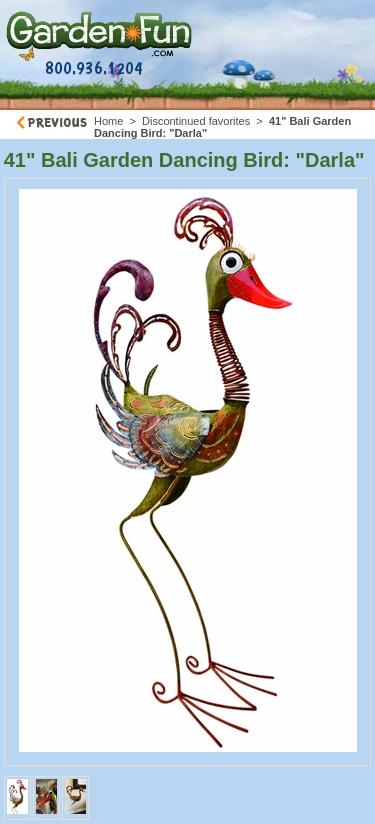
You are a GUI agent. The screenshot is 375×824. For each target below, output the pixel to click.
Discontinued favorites (196, 121)
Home (108, 121)
